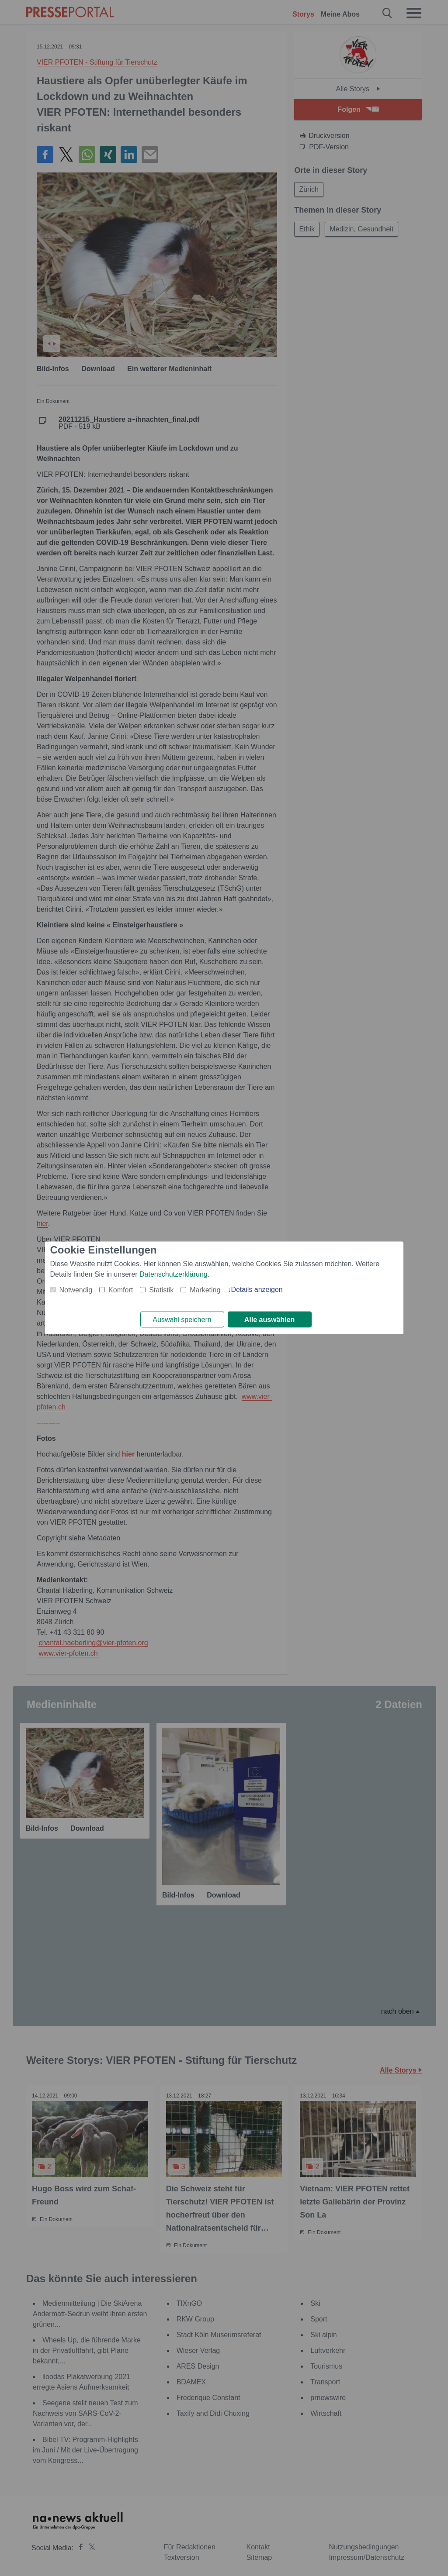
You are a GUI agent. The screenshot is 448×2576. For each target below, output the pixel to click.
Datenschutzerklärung (173, 1274)
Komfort (120, 1289)
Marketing (205, 1289)
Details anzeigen (256, 1289)
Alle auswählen (269, 1319)
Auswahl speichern (182, 1319)
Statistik (161, 1289)
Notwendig (76, 1289)
